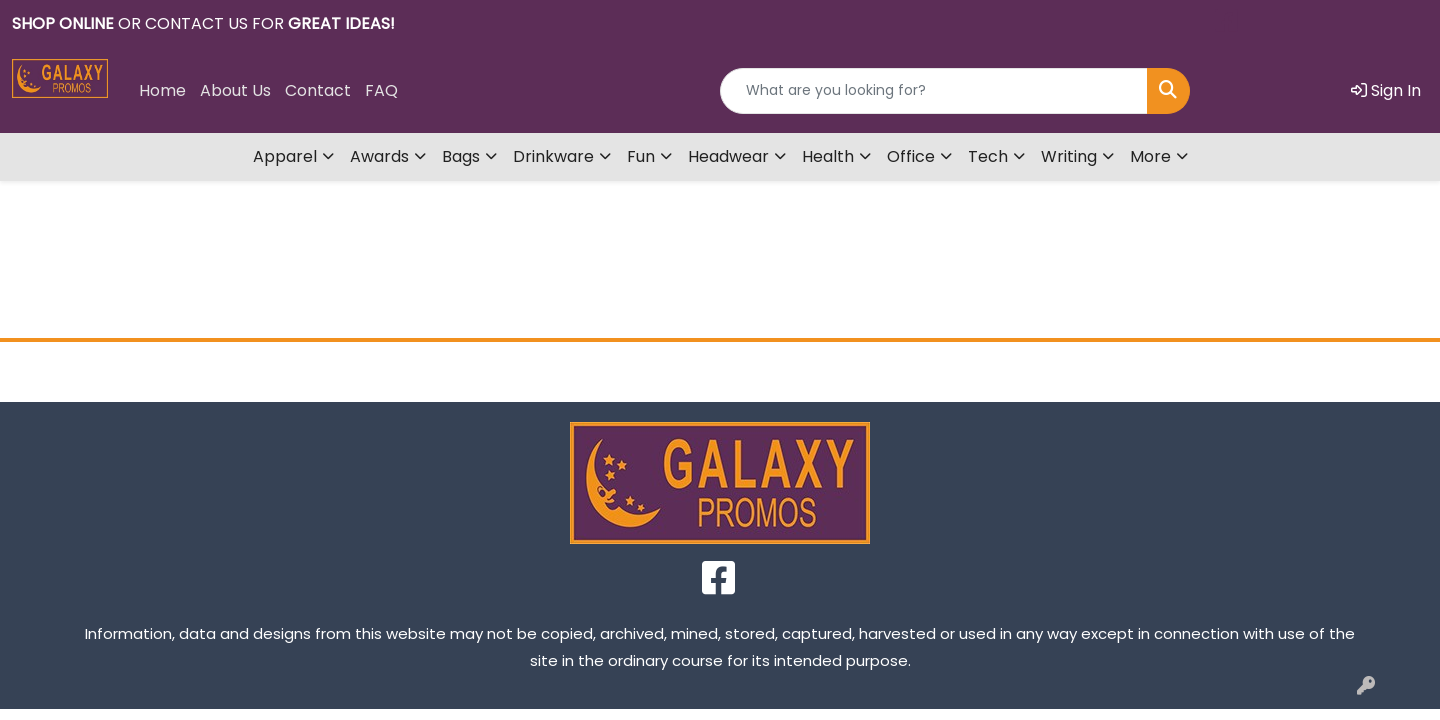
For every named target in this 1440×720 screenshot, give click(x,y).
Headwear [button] (728, 156)
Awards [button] (379, 156)
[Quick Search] (934, 91)
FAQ (381, 90)
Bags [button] (461, 156)
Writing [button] (1069, 156)
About (540, 371)
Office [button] (911, 156)
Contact (318, 90)
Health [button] (828, 156)
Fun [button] (641, 156)
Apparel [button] (285, 156)
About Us (235, 90)
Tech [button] (988, 156)
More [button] (1150, 156)
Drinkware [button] (553, 156)
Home (162, 90)
